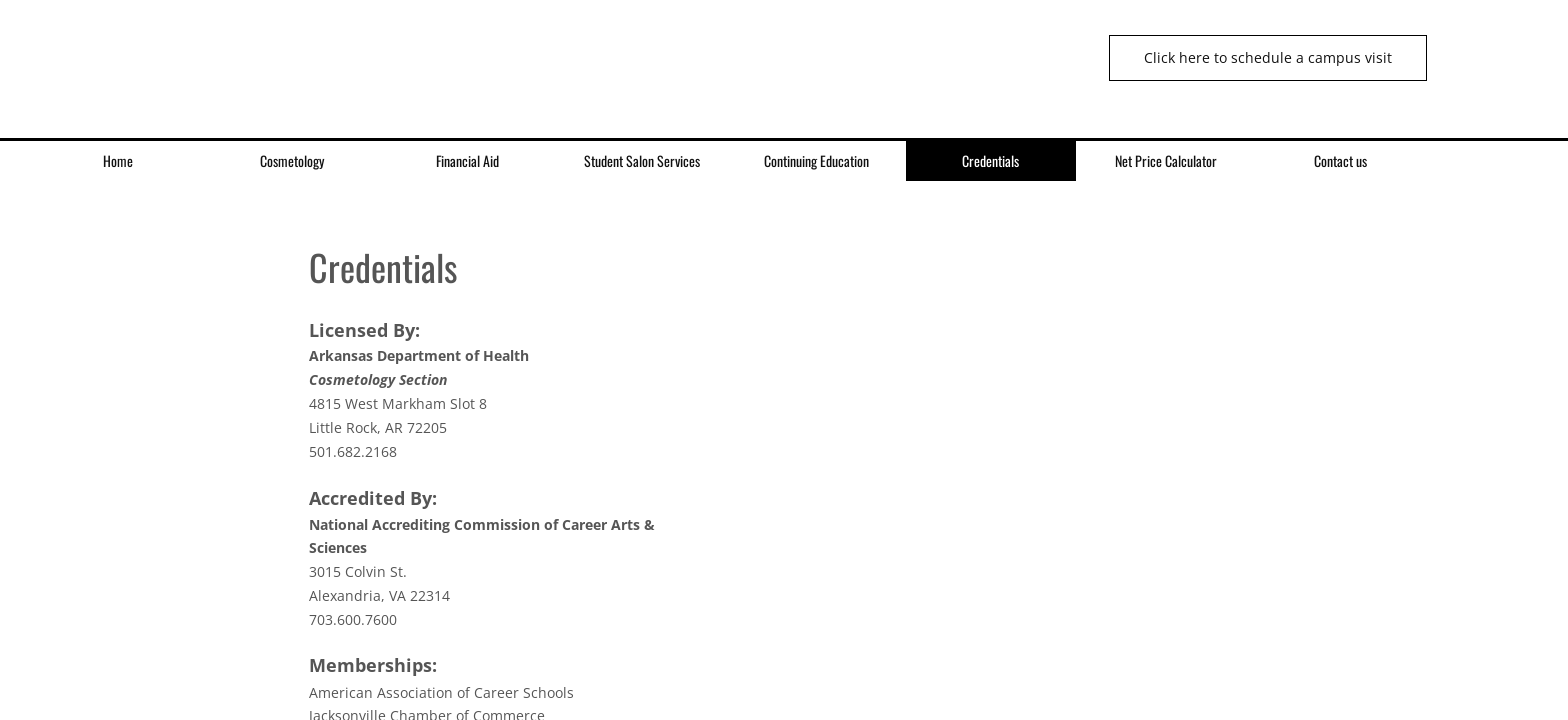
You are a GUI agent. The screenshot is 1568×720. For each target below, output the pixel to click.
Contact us (1340, 160)
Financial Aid (467, 160)
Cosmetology (292, 160)
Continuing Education (816, 160)
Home (118, 160)
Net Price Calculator (1166, 160)
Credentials (990, 160)
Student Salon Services (642, 160)
